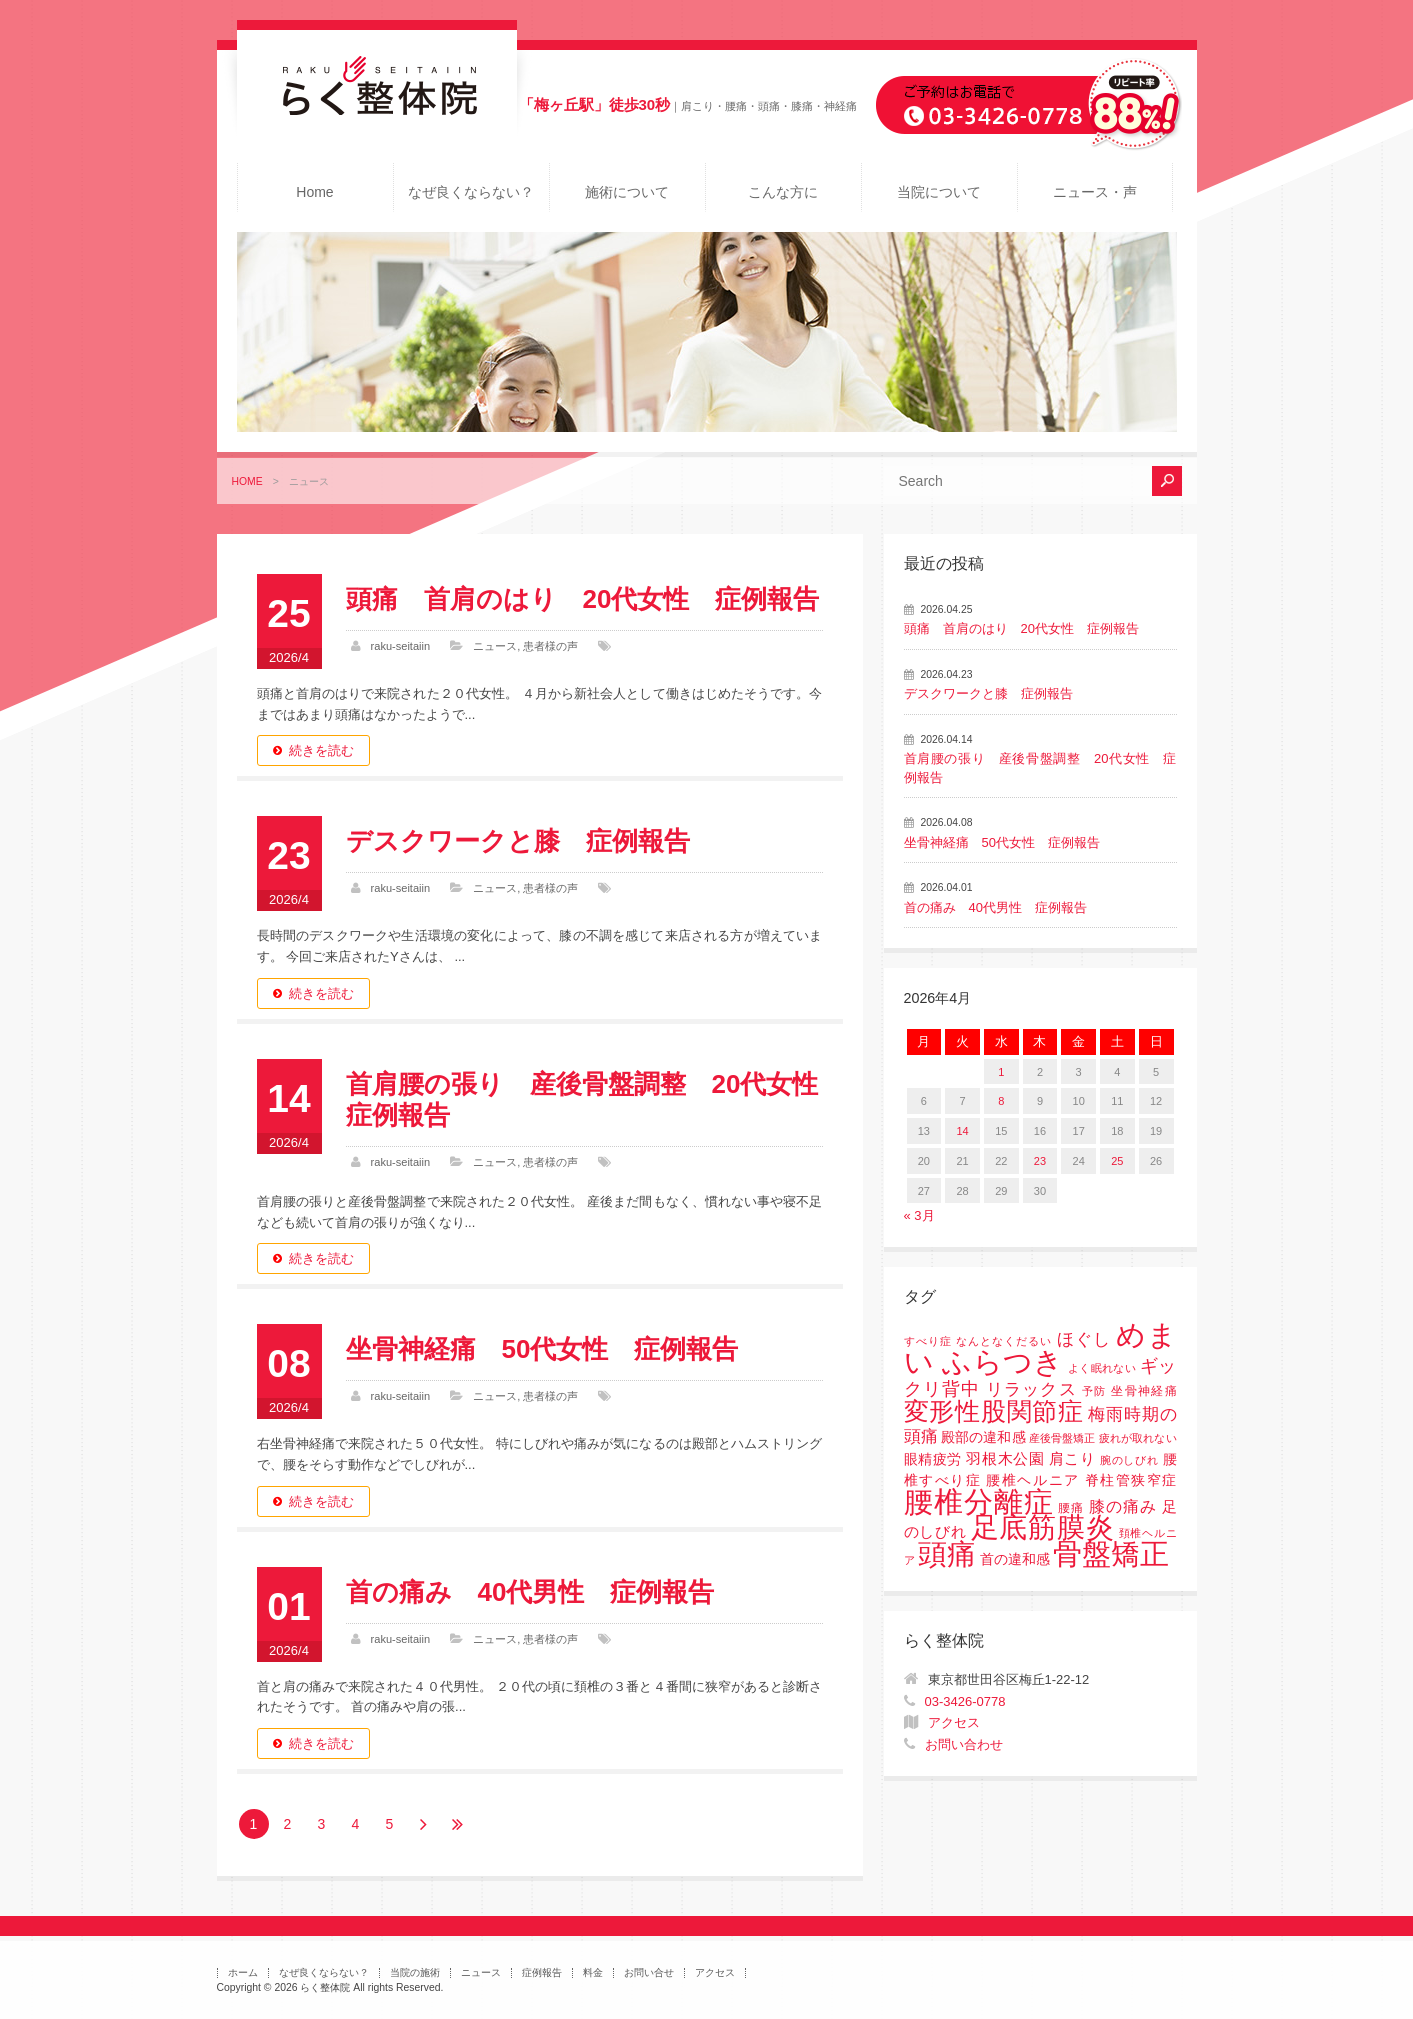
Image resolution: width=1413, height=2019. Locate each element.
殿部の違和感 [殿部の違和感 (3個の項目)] (983, 1437)
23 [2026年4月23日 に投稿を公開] (1040, 1161)
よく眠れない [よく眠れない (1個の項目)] (1102, 1368)
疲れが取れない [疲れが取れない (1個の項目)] (1137, 1438)
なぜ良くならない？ (471, 192)
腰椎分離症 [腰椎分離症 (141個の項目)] (979, 1502)
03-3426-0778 (965, 1701)
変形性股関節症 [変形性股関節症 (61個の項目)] (994, 1411)
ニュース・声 (1095, 192)
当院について (939, 192)
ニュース (495, 646)
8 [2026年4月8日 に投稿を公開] (1001, 1101)
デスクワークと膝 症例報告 (518, 841)
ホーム (243, 1972)
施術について (627, 192)
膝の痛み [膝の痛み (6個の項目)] (1123, 1506)
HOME (247, 481)
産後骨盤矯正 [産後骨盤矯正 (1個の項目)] (1062, 1438)
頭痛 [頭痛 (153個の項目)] (947, 1554)
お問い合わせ (964, 1744)
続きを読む (321, 750)
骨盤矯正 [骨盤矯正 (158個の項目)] (1111, 1553)
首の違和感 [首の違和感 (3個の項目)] (1015, 1559)
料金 (593, 1972)
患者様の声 (550, 646)
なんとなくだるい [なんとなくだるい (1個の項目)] (1004, 1341)
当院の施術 (415, 1972)
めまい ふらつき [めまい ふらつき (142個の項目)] (1040, 1348)
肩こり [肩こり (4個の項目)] (1072, 1459)
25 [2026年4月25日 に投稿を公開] (1117, 1161)
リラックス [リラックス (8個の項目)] (1031, 1389)
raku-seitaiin (401, 646)
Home (314, 192)
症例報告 (542, 1972)
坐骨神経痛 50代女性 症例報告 (542, 1349)
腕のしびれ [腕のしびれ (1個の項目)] (1129, 1460)
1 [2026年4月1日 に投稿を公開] (1001, 1072)
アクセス (954, 1722)
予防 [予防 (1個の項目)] (1094, 1391)
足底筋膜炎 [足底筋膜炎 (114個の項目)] (1043, 1527)
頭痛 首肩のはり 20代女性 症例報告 (583, 599)
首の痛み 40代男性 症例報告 (530, 1592)
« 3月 (919, 1215)
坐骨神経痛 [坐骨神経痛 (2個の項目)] (1143, 1391)
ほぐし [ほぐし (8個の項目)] (1084, 1339)
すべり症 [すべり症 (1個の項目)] (928, 1341)
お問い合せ (649, 1972)
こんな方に (783, 192)
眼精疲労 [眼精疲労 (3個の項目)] (933, 1459)
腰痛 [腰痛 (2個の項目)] (1071, 1508)
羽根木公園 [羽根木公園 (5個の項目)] (1005, 1458)
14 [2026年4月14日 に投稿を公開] (962, 1131)
